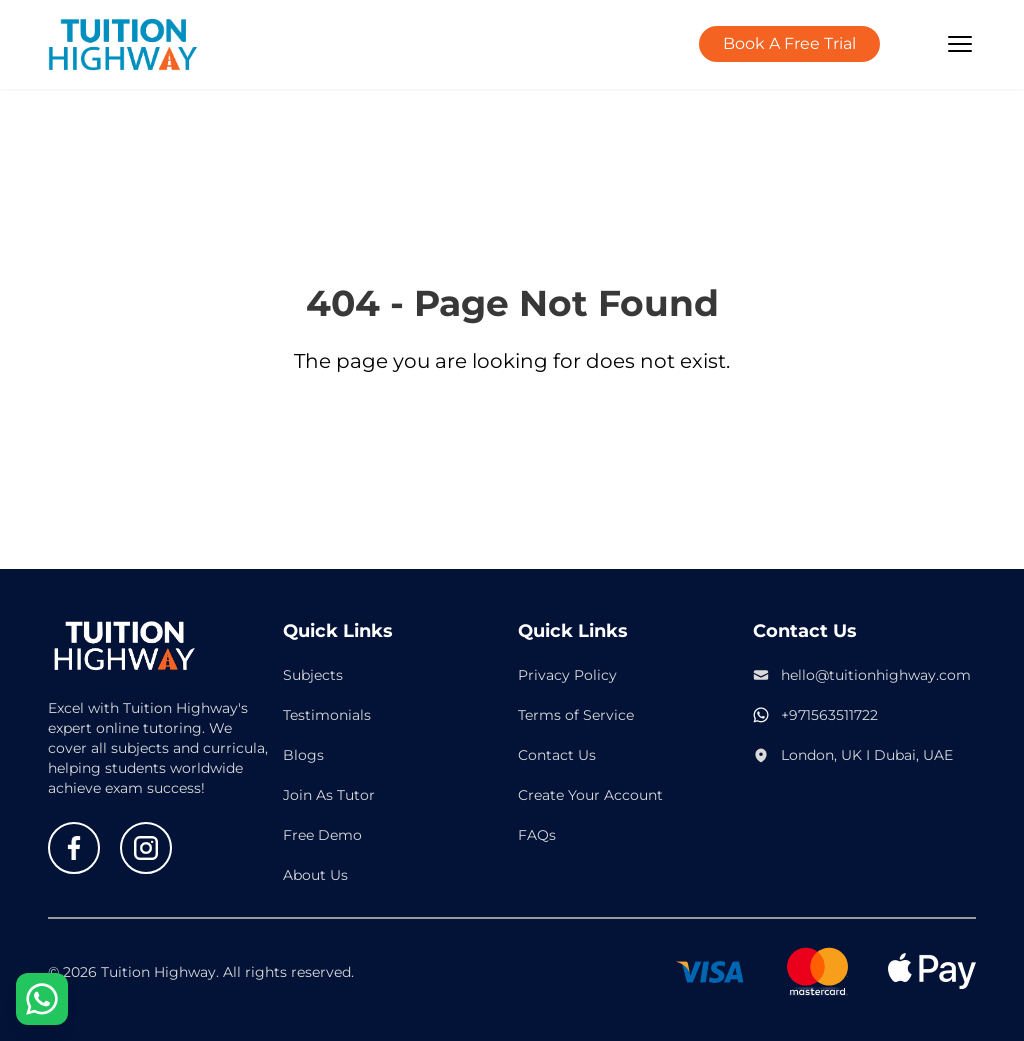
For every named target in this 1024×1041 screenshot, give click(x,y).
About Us (315, 875)
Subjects (313, 675)
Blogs (303, 755)
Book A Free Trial (789, 43)
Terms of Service (576, 715)
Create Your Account (590, 795)
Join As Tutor (329, 795)
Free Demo (322, 835)
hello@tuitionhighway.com (876, 675)
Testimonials (327, 715)
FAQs (537, 835)
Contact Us (557, 755)
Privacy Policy (567, 675)
